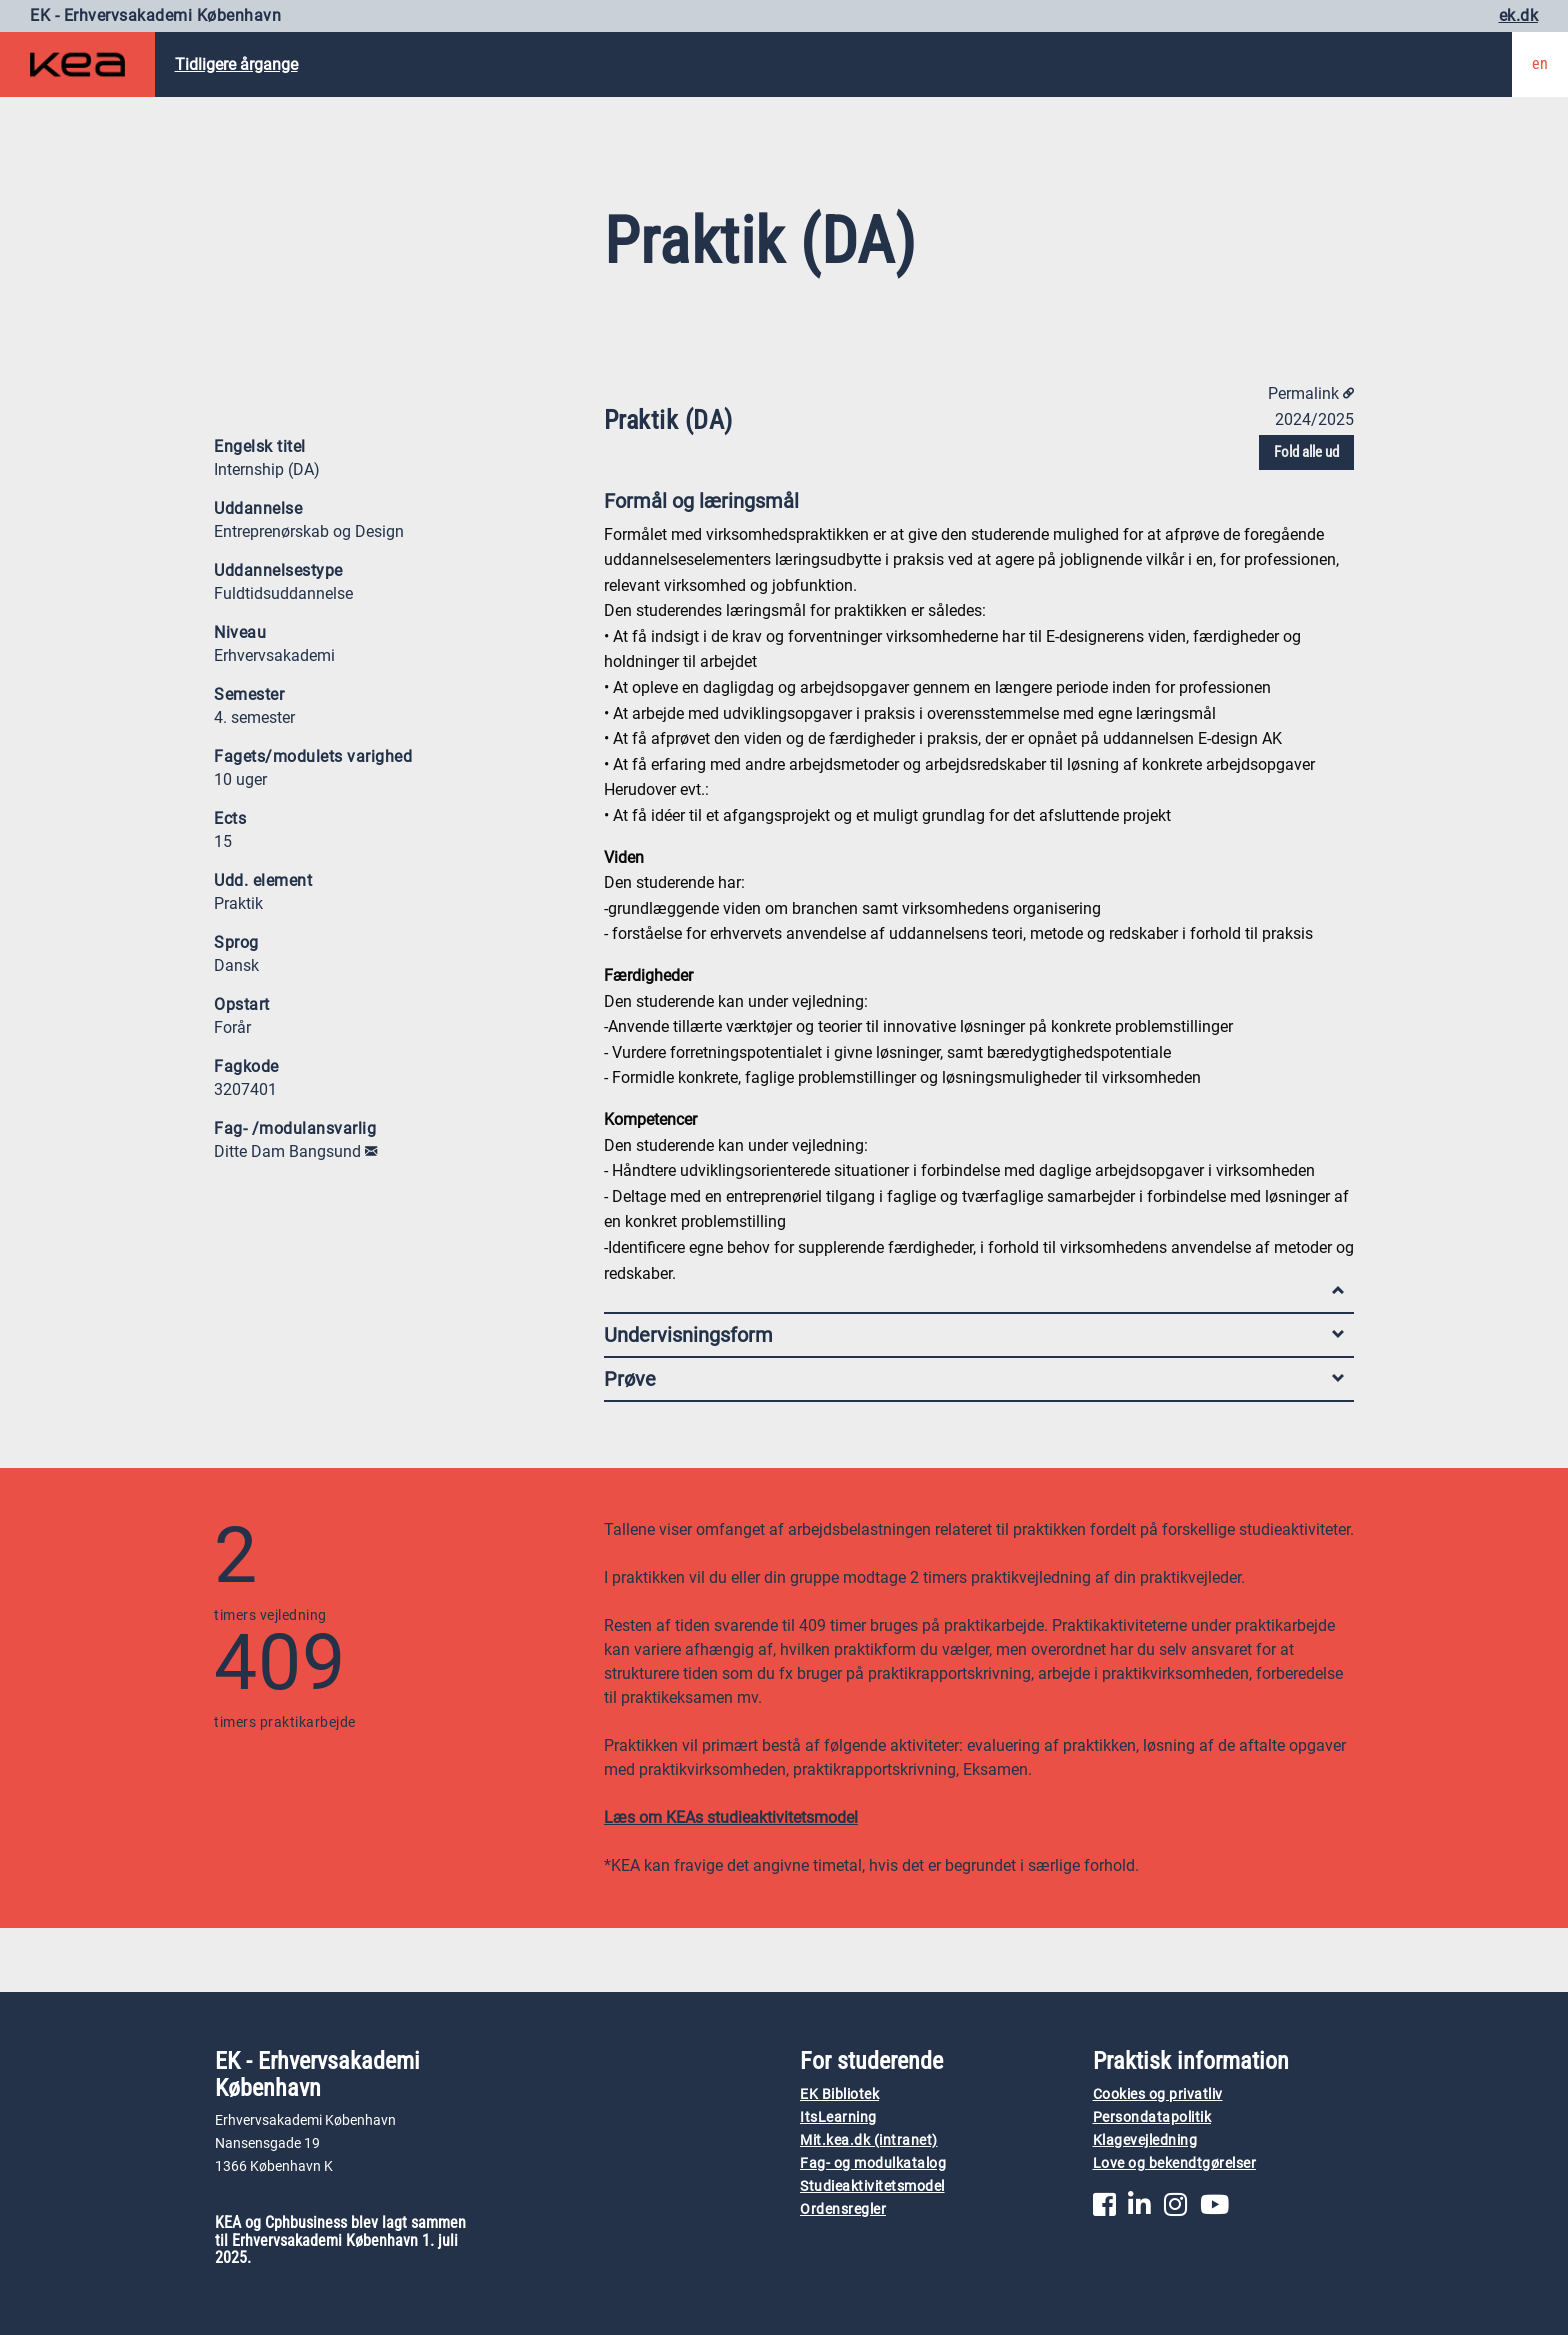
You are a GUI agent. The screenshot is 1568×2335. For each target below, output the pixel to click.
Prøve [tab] (974, 1379)
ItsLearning (838, 2117)
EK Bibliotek (839, 2094)
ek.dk (1519, 15)
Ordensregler (843, 2209)
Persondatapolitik (1152, 2117)
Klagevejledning (1145, 2140)
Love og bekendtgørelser (1175, 2163)
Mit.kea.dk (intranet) (869, 2140)
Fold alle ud (1306, 452)
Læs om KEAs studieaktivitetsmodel (731, 1817)
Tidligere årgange (236, 64)
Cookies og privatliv (1158, 2094)
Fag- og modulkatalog (873, 2163)
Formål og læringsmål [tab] (974, 505)
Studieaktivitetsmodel (872, 2186)
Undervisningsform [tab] (974, 1335)
